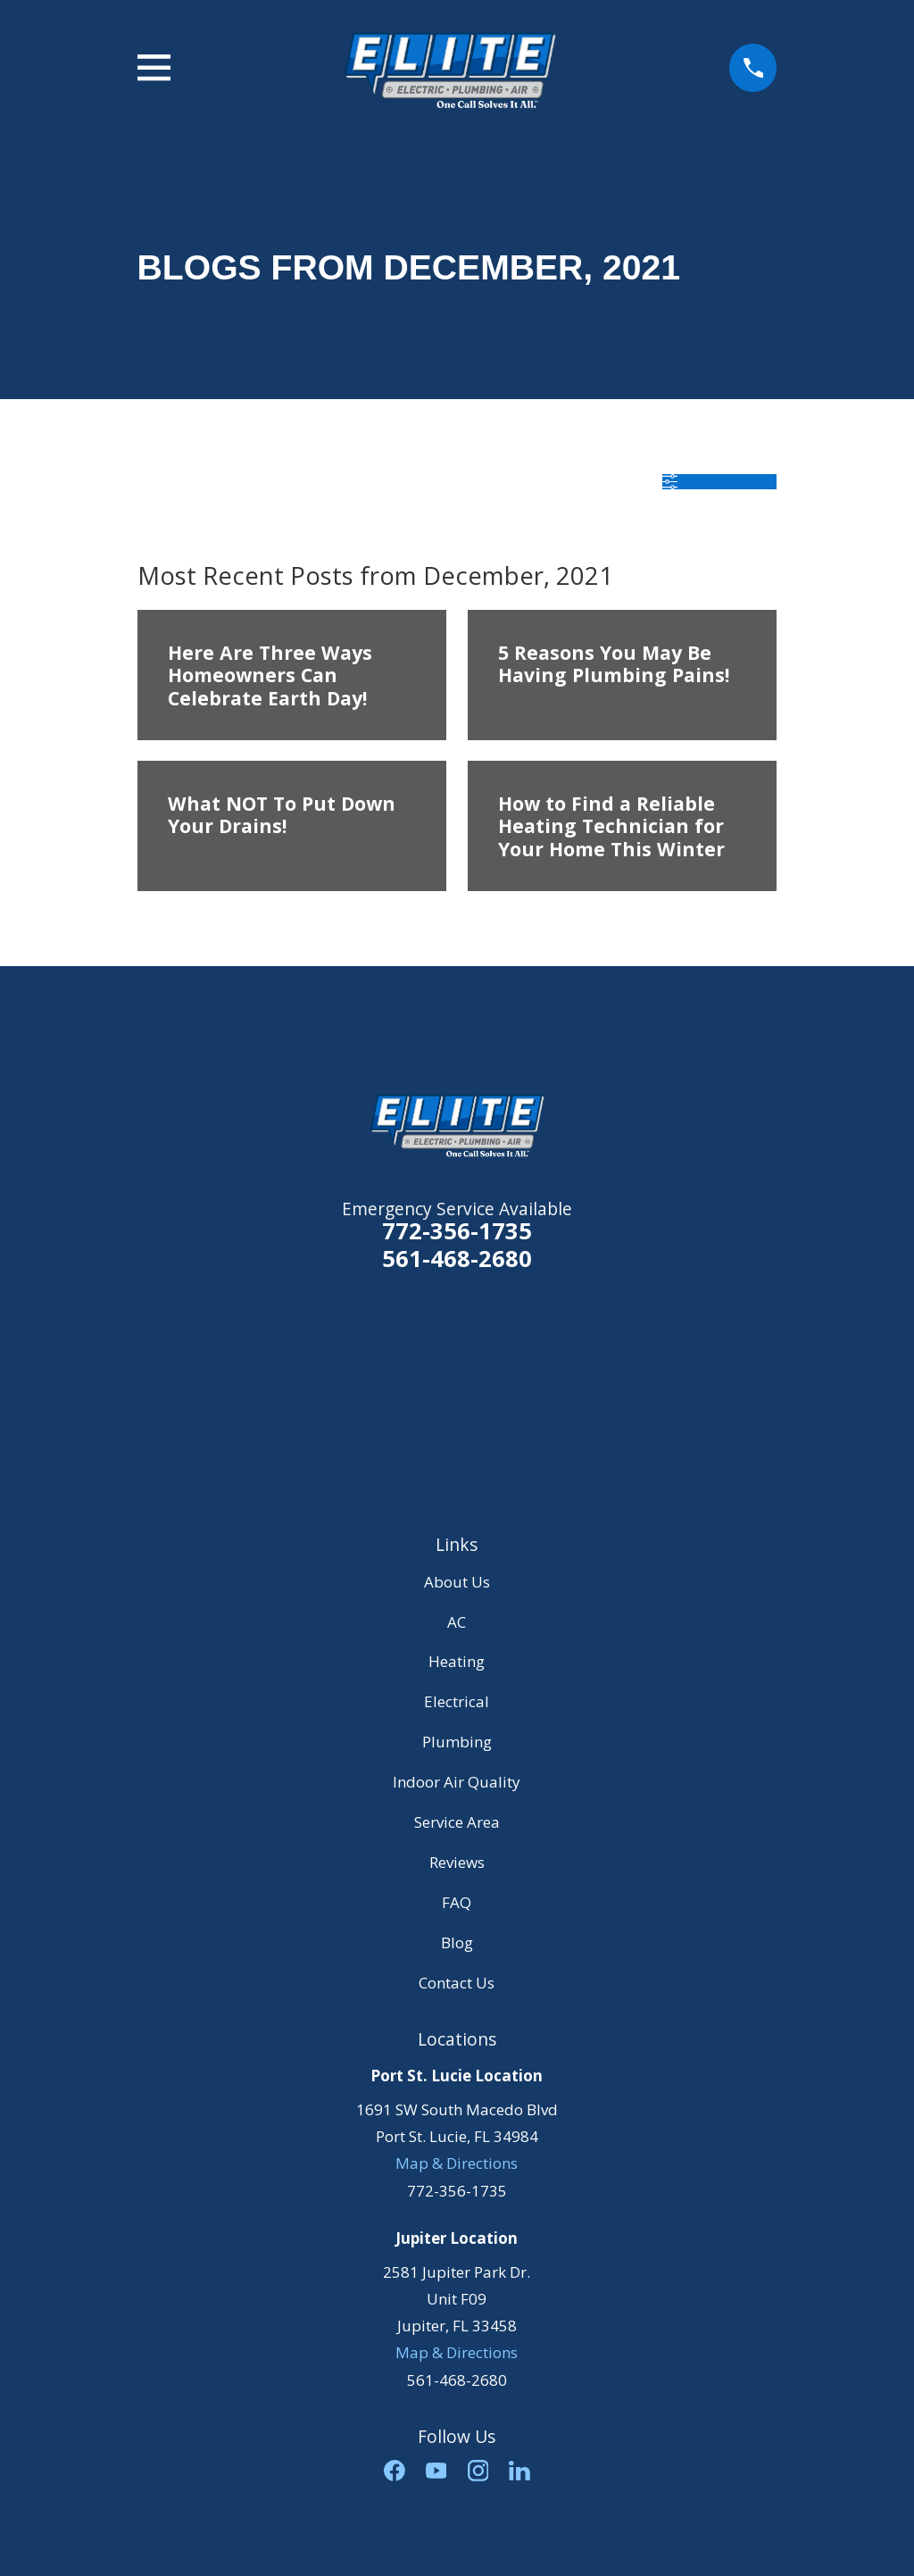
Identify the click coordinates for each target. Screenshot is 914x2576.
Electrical (456, 1701)
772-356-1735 (457, 1230)
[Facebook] (394, 2470)
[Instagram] (478, 2470)
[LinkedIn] (519, 2470)
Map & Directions (456, 2163)
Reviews (457, 1862)
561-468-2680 (457, 1259)
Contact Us (456, 1982)
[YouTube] (436, 2470)
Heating (456, 1661)
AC (456, 1622)
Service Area (457, 1822)
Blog (457, 1942)
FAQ (456, 1902)
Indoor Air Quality (456, 1782)
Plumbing (457, 1741)
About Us (457, 1581)
